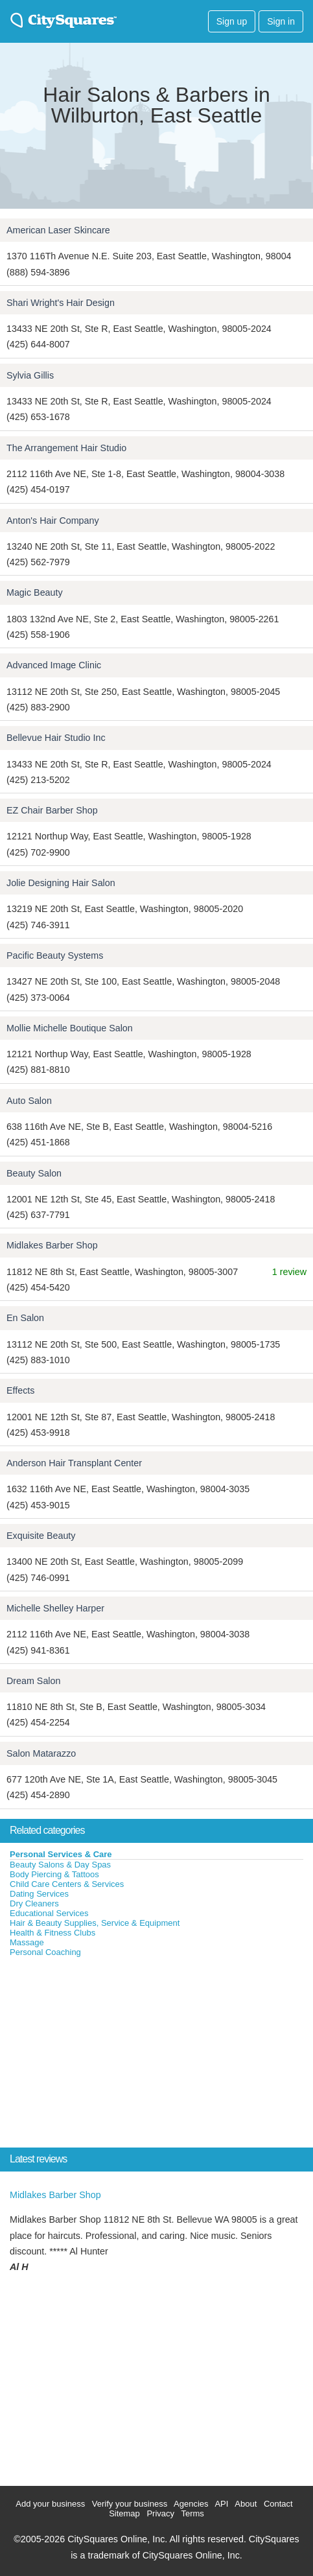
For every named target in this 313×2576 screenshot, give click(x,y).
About (246, 2504)
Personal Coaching (45, 1952)
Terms (192, 2513)
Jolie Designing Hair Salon (60, 883)
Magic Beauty (34, 592)
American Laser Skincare (58, 230)
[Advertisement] (97, 2055)
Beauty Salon (34, 1173)
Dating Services (39, 1894)
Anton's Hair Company (52, 520)
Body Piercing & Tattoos (54, 1874)
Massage (27, 1942)
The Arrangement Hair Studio (66, 448)
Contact (278, 2504)
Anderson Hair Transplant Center (74, 1463)
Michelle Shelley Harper (55, 1608)
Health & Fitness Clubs (52, 1933)
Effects (20, 1390)
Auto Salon (29, 1100)
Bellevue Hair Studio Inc (56, 737)
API (221, 2504)
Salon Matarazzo (41, 1753)
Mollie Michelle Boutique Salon (69, 1028)
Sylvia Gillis (30, 375)
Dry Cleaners (34, 1903)
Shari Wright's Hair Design (60, 303)
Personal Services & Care (61, 1854)
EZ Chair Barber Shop (52, 810)
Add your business (50, 2504)
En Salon (25, 1318)
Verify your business (129, 2504)
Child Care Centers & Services (67, 1884)
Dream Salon (33, 1681)
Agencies (191, 2504)
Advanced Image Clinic (53, 665)
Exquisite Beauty (41, 1535)
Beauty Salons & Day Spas (60, 1864)
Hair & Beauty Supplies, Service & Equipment (95, 1923)
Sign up (231, 21)
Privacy (160, 2513)
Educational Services (49, 1913)
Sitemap (124, 2513)
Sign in (281, 21)
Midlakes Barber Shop (52, 1245)
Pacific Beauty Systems (54, 955)
